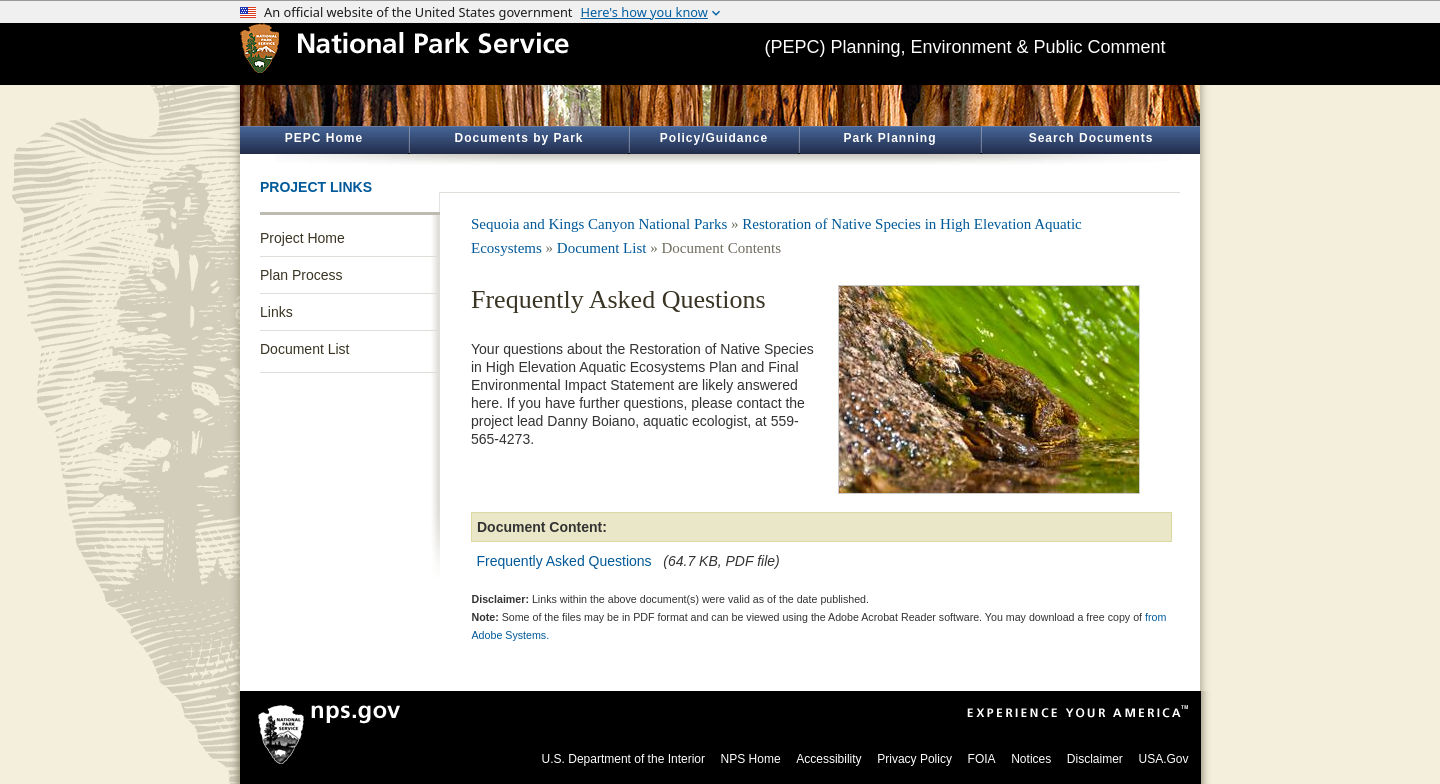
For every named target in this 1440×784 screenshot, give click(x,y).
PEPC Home (324, 138)
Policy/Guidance (714, 138)
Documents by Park (518, 138)
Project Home (302, 238)
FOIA (982, 759)
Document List (304, 349)
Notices (1031, 759)
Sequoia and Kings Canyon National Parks (599, 224)
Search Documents (1091, 138)
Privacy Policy (914, 759)
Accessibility (828, 759)
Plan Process (301, 275)
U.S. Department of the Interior (623, 759)
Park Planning (889, 138)
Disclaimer (1095, 759)
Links (276, 312)
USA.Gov (1163, 759)
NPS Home (751, 759)
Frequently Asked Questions (564, 561)
